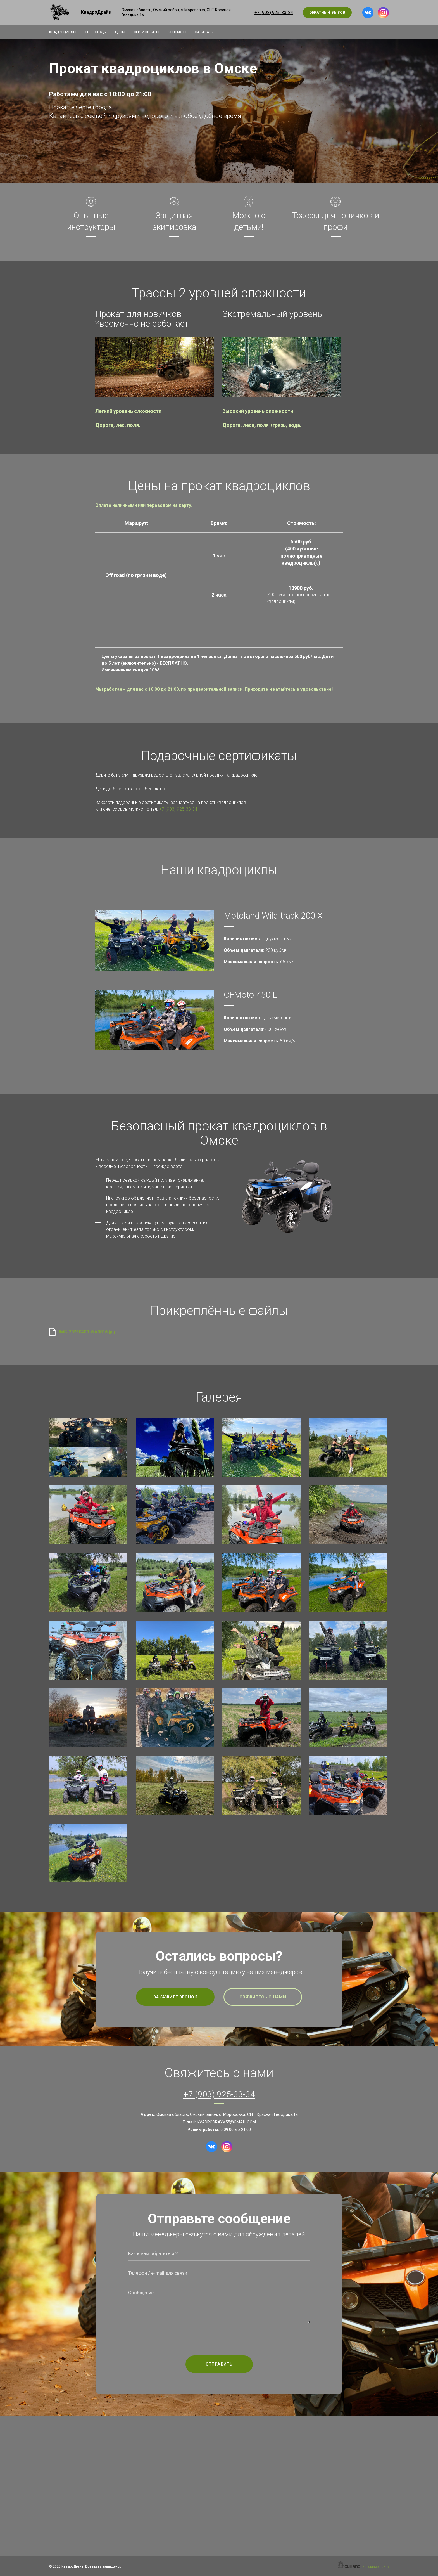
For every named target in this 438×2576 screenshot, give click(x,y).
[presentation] (219, 2340)
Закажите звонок (175, 1997)
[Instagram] (383, 12)
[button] (155, 367)
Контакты (182, 32)
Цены (123, 32)
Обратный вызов (327, 12)
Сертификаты (150, 32)
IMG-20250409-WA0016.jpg (87, 1332)
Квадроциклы (62, 32)
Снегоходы (97, 32)
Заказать (210, 32)
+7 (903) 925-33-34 (273, 12)
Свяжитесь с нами (262, 1997)
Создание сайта (376, 2566)
